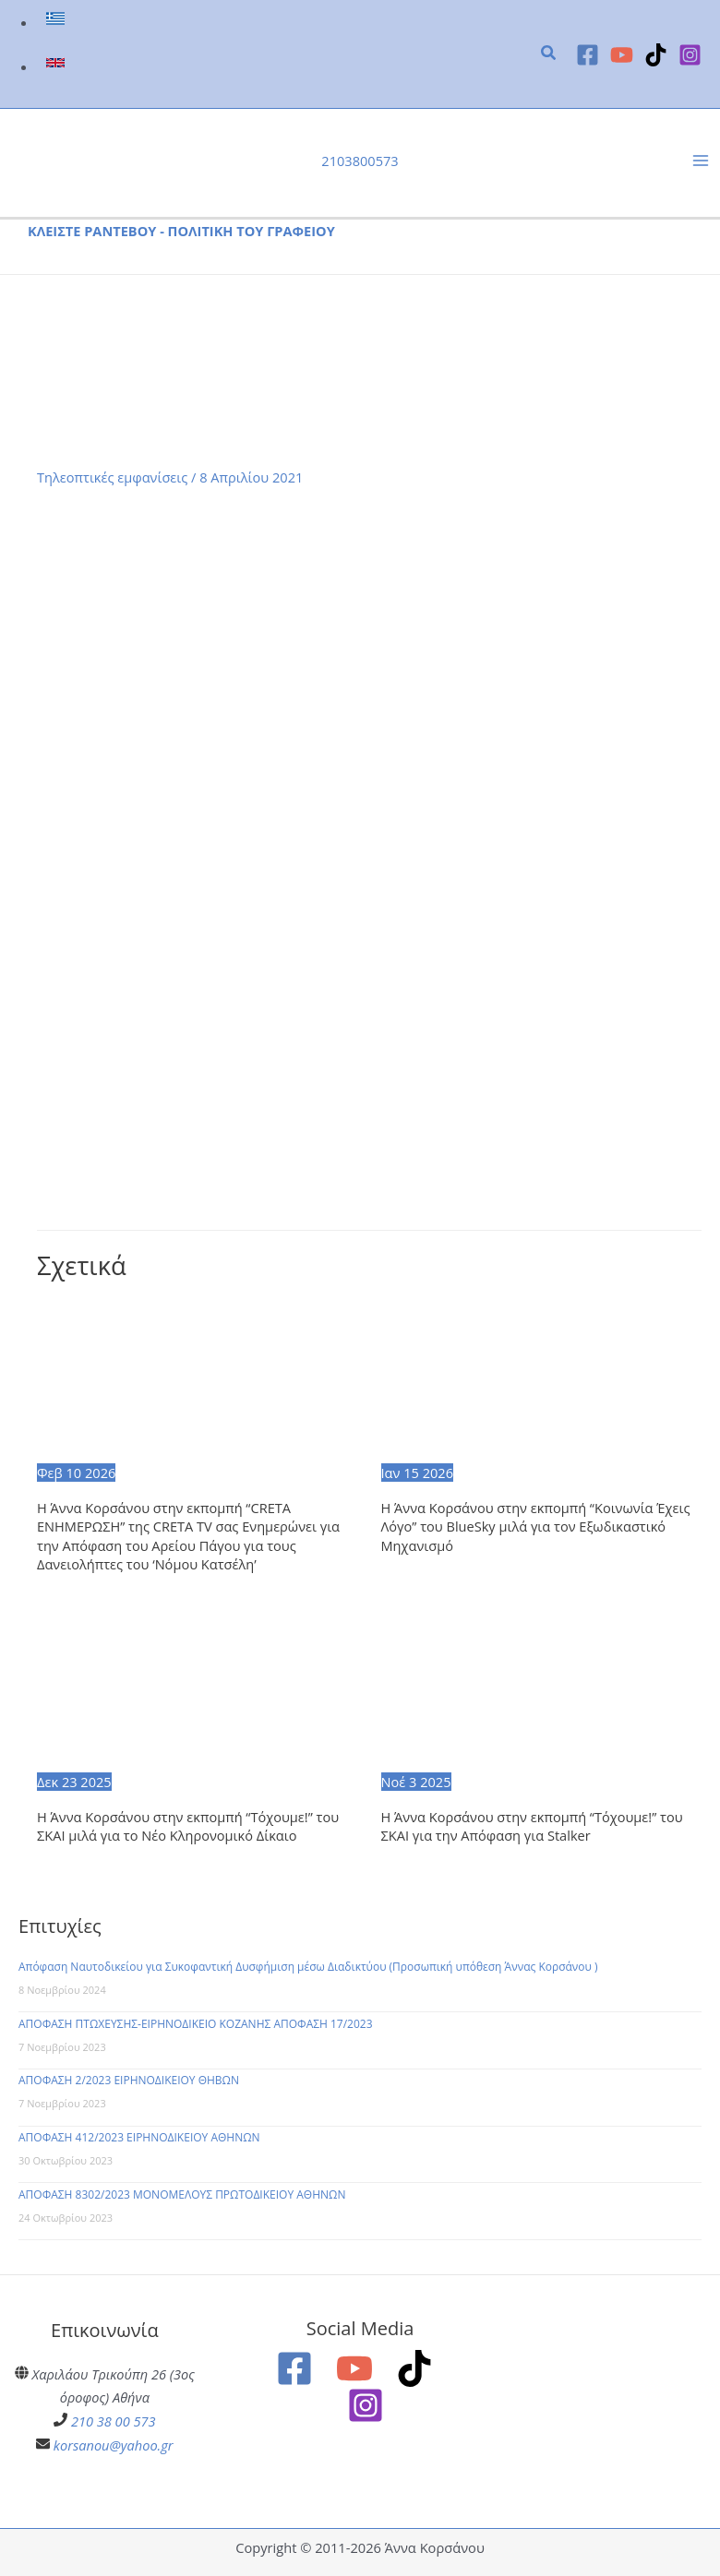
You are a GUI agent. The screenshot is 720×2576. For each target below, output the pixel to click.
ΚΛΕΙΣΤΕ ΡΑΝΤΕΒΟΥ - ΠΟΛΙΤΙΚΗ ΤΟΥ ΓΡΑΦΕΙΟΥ (181, 230)
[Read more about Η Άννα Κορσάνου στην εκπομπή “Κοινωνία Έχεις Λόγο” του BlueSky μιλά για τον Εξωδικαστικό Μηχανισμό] (541, 1379)
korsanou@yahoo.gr (114, 2445)
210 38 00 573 (113, 2421)
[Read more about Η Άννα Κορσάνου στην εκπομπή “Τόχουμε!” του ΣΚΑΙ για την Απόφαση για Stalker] (541, 1688)
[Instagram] (690, 54)
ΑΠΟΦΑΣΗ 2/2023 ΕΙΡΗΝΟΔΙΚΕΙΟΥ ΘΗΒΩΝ (128, 2080)
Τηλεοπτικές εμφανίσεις (112, 477)
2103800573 (359, 160)
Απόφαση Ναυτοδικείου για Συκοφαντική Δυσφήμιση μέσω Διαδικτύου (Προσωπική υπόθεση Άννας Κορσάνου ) (308, 1966)
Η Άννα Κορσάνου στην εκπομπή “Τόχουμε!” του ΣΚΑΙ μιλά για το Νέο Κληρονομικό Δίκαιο (188, 1825)
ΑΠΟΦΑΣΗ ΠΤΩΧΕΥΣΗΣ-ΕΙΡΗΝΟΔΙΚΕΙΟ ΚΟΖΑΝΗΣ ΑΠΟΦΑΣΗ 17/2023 (195, 2024)
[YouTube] (621, 54)
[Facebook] (587, 54)
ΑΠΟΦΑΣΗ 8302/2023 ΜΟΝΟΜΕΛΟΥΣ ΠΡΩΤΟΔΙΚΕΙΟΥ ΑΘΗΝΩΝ (181, 2194)
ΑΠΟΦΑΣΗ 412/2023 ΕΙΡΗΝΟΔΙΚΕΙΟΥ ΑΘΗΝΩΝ (139, 2137)
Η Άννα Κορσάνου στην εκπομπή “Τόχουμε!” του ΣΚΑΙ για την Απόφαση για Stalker (532, 1825)
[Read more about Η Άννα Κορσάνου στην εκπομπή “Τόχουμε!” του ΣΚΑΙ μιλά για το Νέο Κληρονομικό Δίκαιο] (197, 1688)
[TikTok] (655, 54)
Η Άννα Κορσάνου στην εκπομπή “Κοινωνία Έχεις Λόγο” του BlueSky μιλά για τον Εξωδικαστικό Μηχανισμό (535, 1526)
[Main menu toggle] (700, 161)
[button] (549, 54)
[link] (57, 22)
